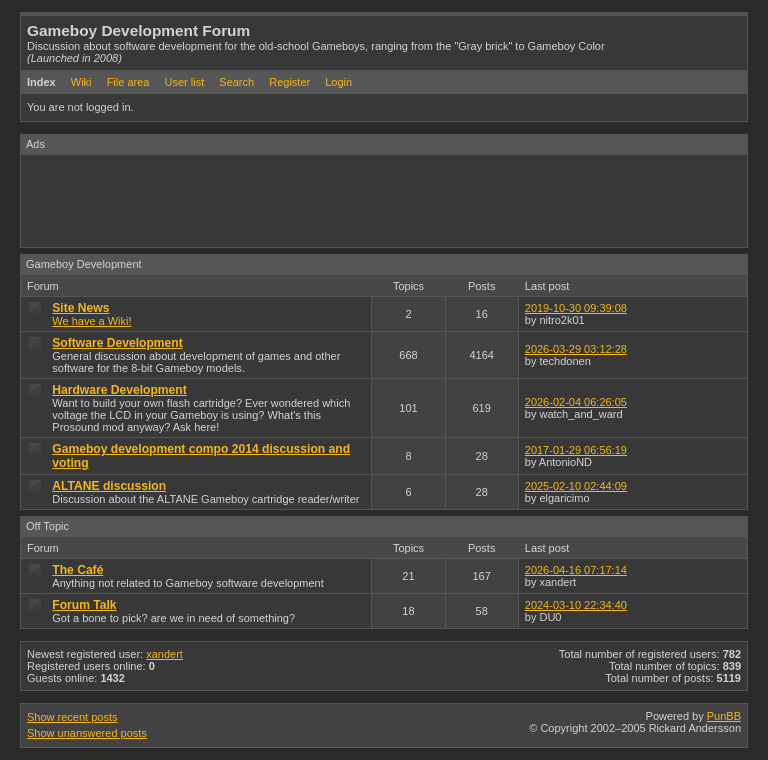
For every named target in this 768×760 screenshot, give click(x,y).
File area (128, 82)
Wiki (81, 82)
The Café (77, 570)
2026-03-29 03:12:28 (576, 349)
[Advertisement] (385, 200)
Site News (80, 308)
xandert (164, 654)
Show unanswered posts (87, 733)
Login (338, 82)
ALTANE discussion (109, 486)
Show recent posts (72, 717)
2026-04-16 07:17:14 (576, 570)
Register (289, 82)
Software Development (117, 343)
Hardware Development (119, 390)
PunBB (724, 716)
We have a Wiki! (91, 321)
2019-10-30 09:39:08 (576, 308)
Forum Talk (84, 605)
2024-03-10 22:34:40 (576, 605)
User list (185, 82)
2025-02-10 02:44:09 (576, 486)
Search (236, 82)
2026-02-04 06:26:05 (576, 402)
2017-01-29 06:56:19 (576, 450)
